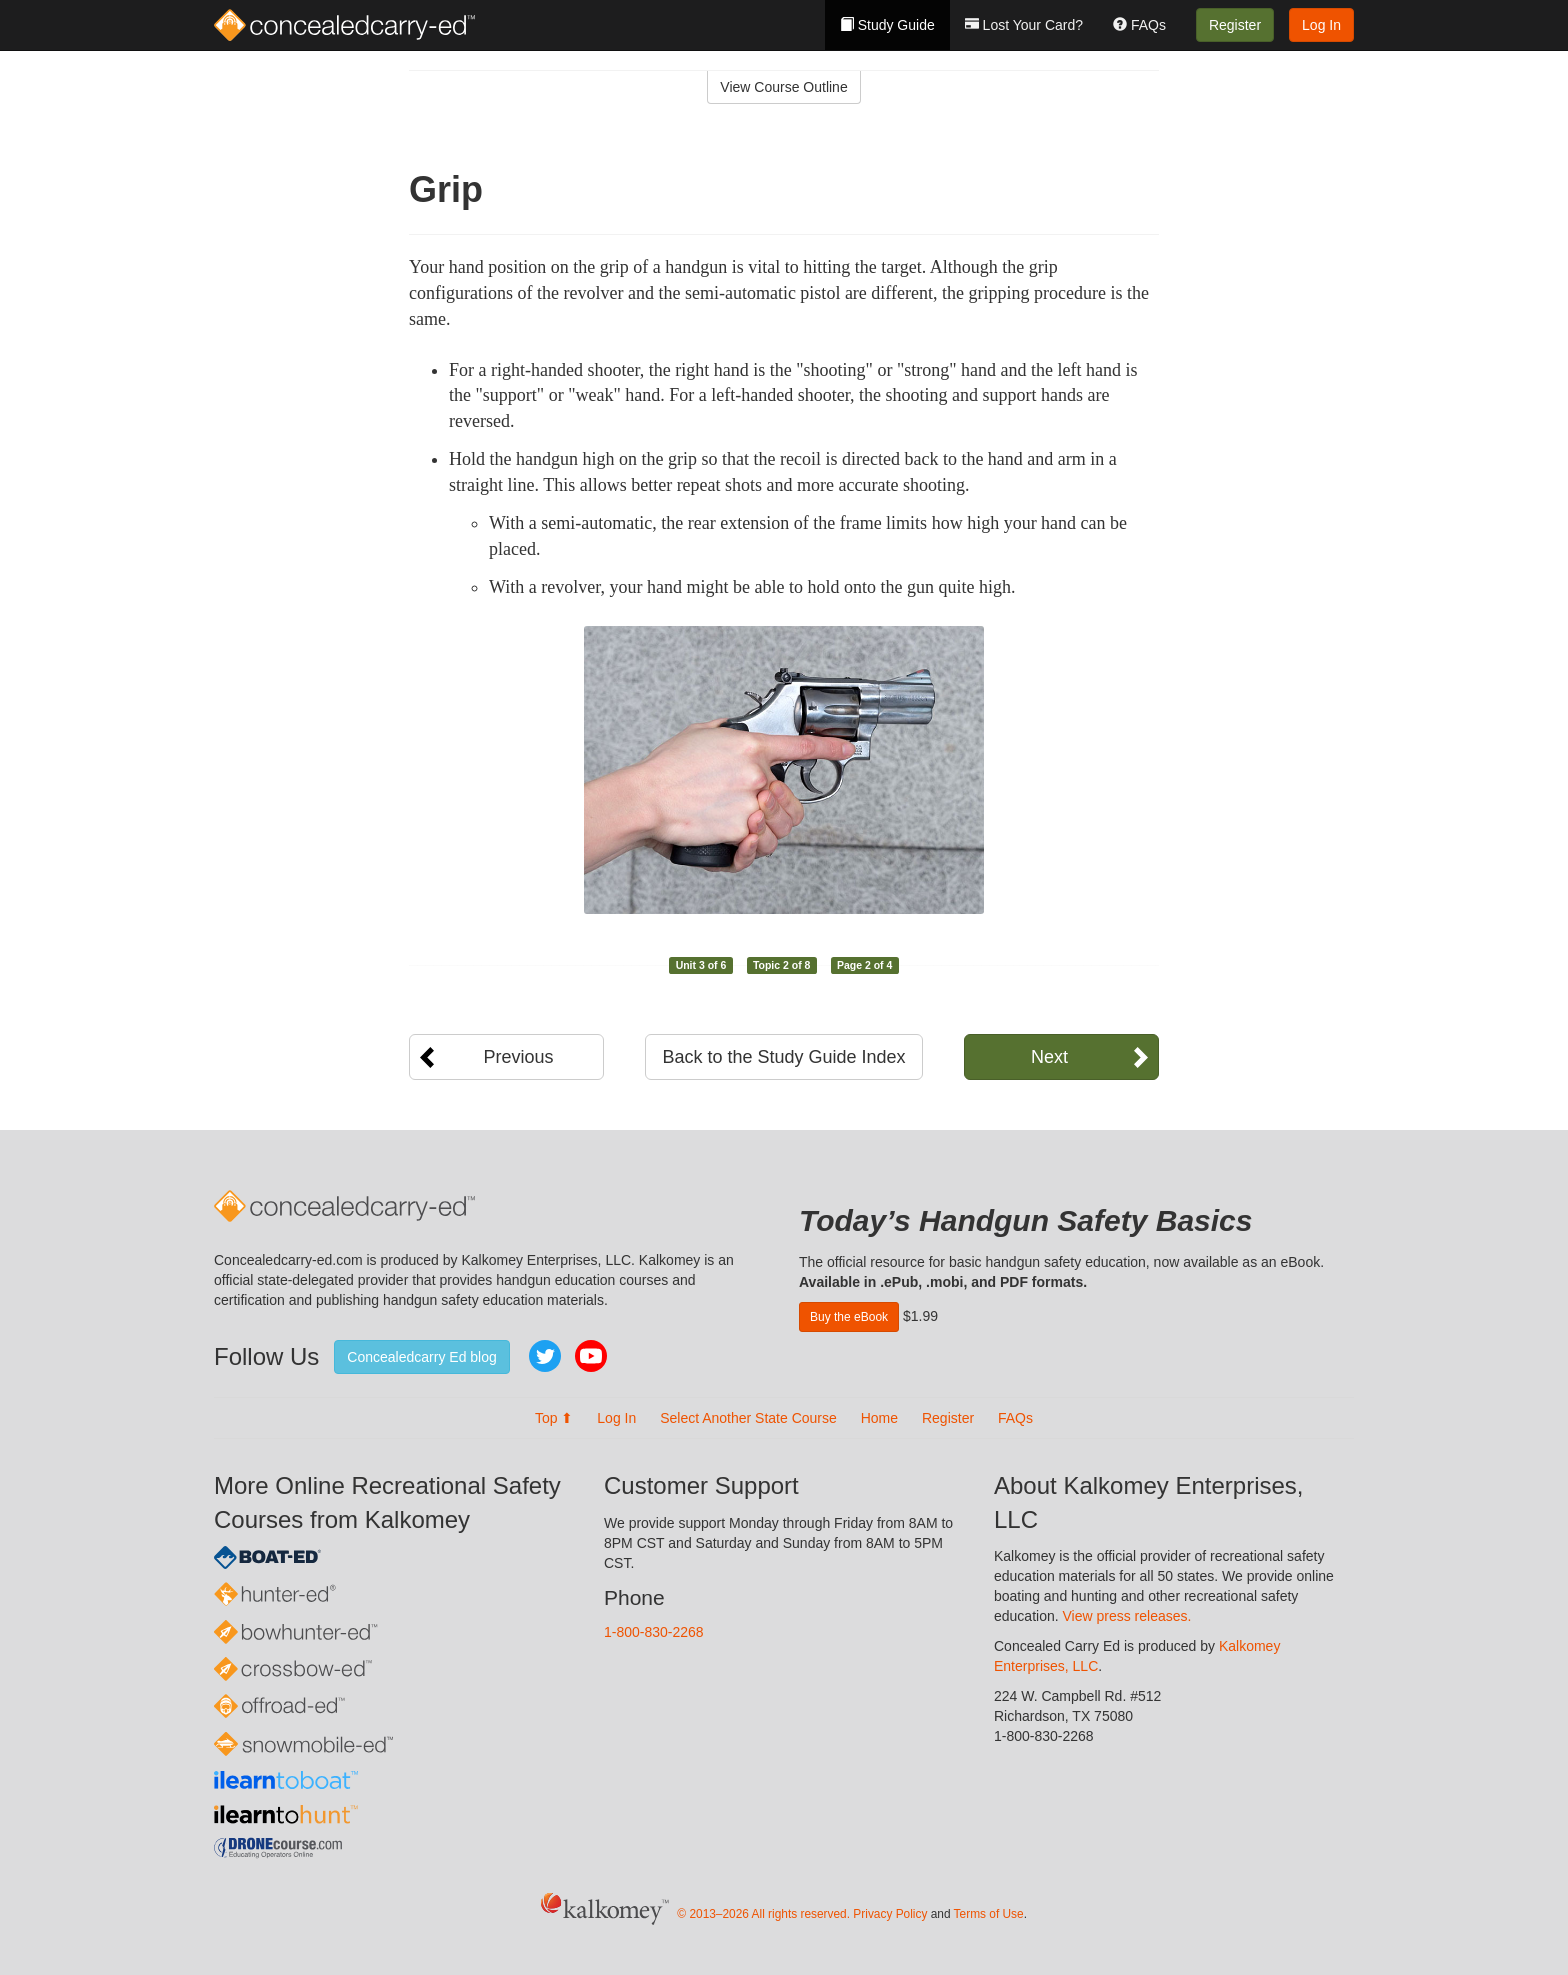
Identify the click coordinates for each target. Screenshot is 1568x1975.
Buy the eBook (849, 1317)
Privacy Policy (890, 1914)
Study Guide (887, 25)
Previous (518, 1057)
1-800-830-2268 (654, 1632)
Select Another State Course (748, 1418)
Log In (1321, 25)
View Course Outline (783, 87)
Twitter (545, 1356)
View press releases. (1127, 1616)
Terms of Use (989, 1914)
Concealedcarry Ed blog (421, 1357)
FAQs (1139, 25)
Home (879, 1418)
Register (1235, 25)
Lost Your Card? (1024, 25)
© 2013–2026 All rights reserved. (763, 1914)
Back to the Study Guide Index (783, 1057)
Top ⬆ (554, 1418)
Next (1049, 1057)
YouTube (591, 1356)
